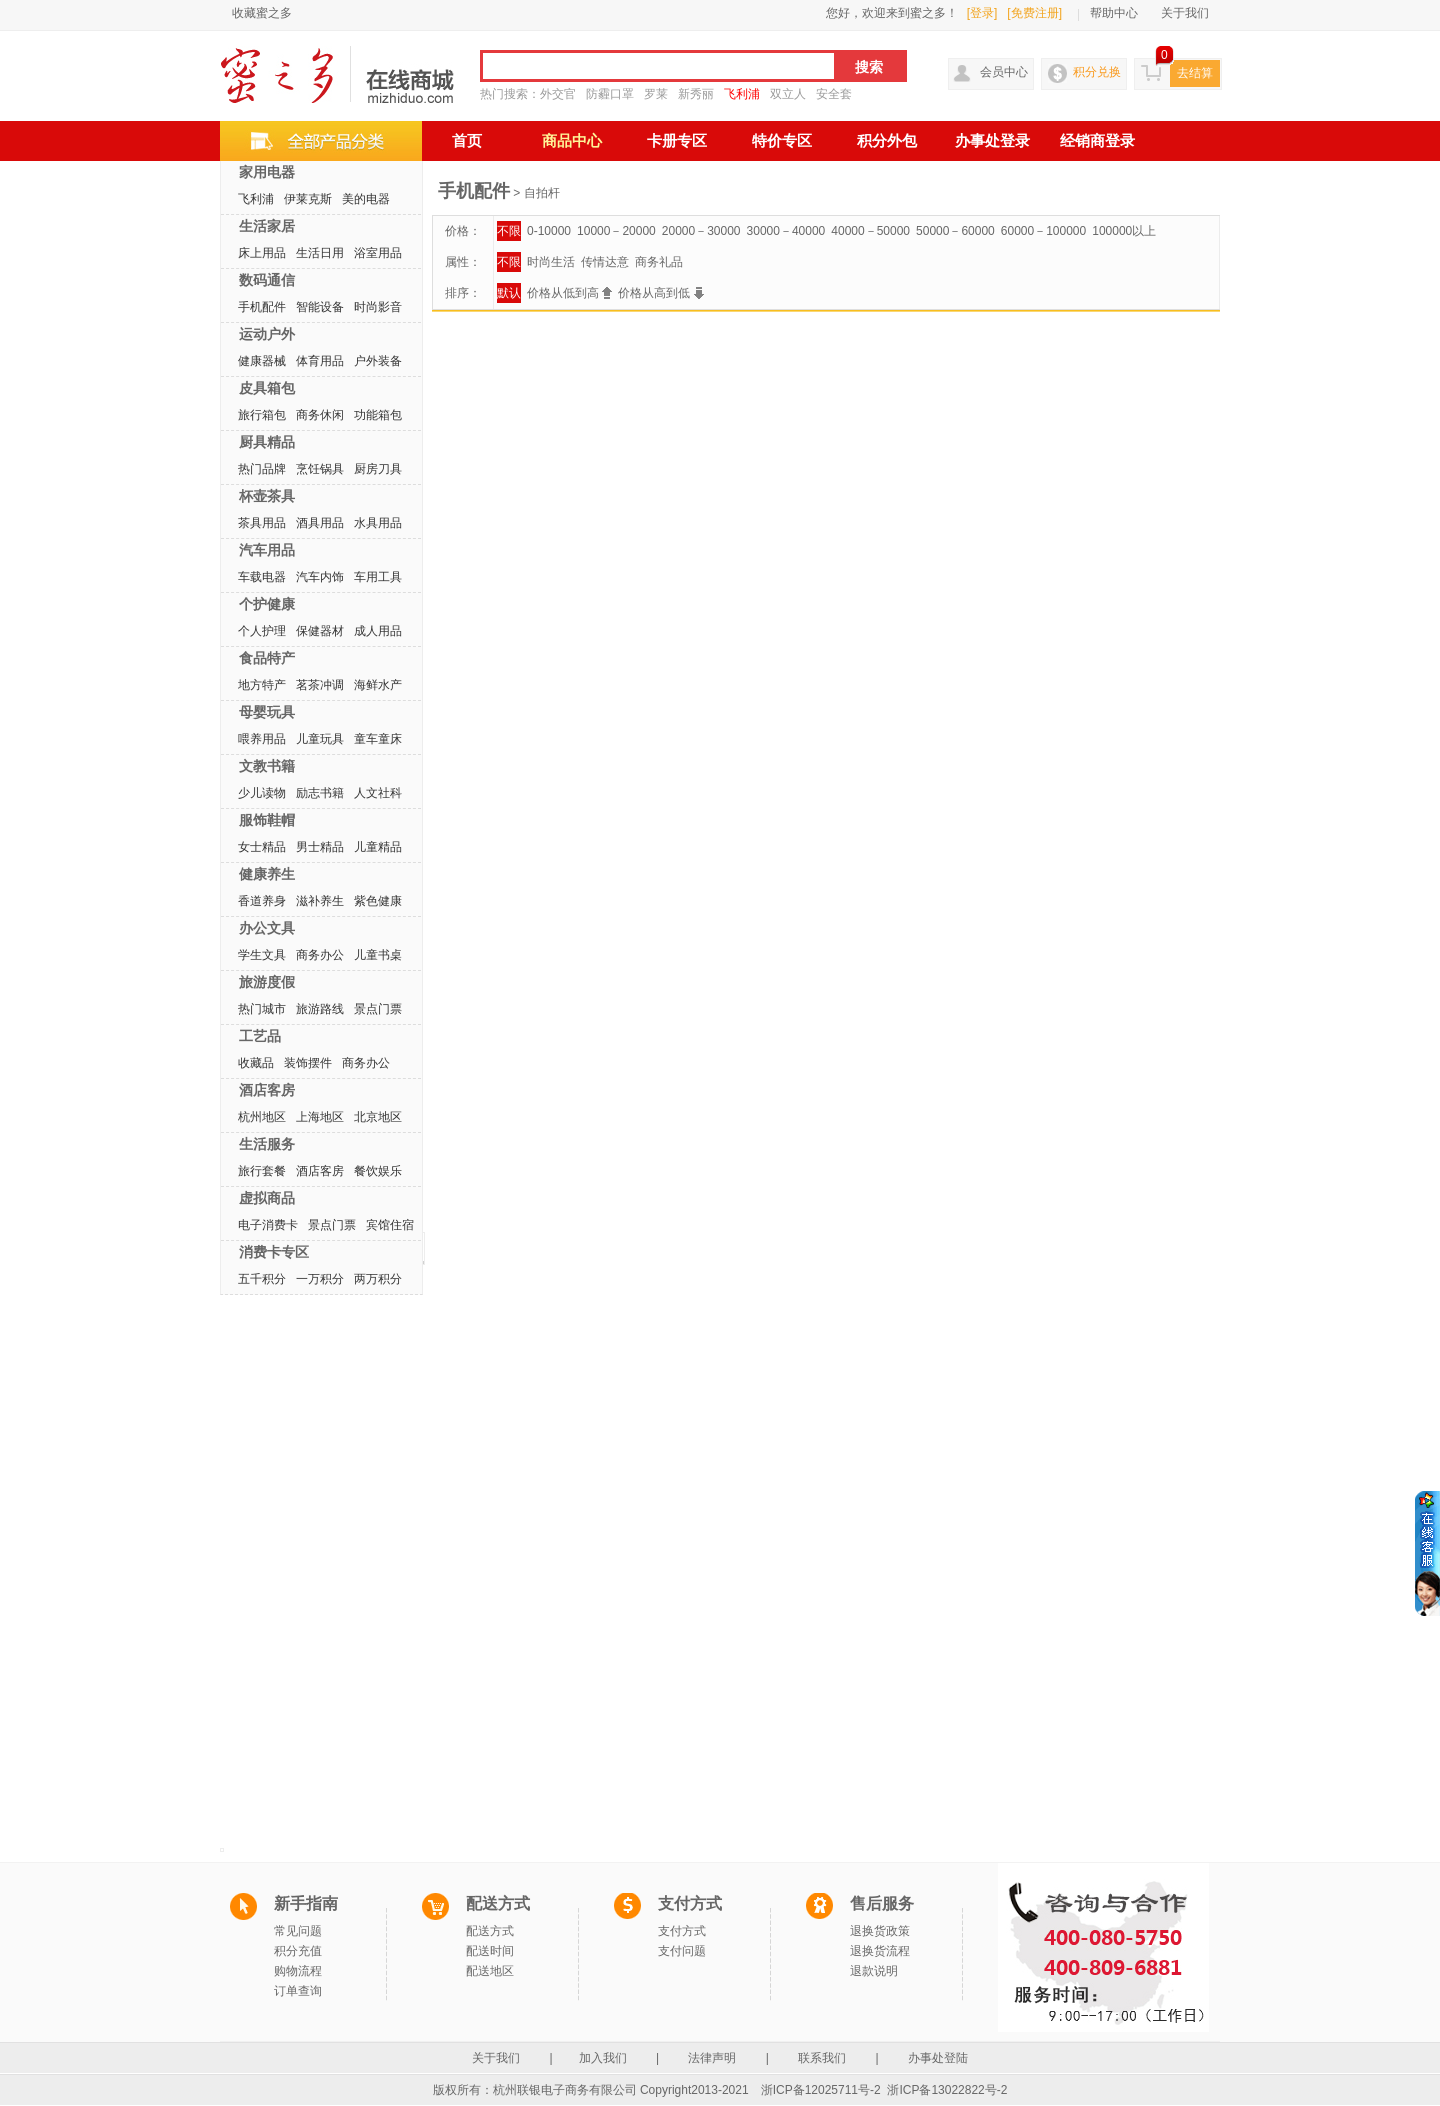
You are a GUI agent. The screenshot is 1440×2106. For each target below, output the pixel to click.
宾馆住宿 (390, 1225)
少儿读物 (262, 793)
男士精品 (320, 847)
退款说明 (874, 1971)
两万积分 (378, 1279)
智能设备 (320, 307)
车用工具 (378, 577)
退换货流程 (880, 1951)
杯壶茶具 (267, 496)
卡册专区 (677, 141)
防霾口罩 (610, 94)
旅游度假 (267, 982)
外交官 (558, 94)
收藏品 (256, 1063)
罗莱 (656, 94)
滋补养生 (320, 901)
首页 (467, 141)
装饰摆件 (308, 1063)
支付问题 (682, 1951)
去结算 (1195, 73)
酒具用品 (320, 523)
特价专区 (782, 141)
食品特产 (267, 658)
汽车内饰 (320, 577)
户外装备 (378, 361)
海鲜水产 (378, 685)
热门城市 (262, 1009)
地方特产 (262, 685)
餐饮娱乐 (378, 1171)
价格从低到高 (569, 293)
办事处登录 (992, 141)
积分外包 (887, 141)
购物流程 (298, 1971)
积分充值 (298, 1951)
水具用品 (378, 523)
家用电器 (267, 172)
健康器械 (262, 361)
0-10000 (549, 231)
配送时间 (490, 1951)
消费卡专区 (274, 1252)
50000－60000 (955, 231)
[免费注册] (1034, 13)
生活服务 (267, 1144)
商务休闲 (320, 415)
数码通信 (267, 280)
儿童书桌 (378, 955)
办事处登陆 (938, 2058)
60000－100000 (1043, 231)
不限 (509, 231)
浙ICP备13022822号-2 (947, 2090)
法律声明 (712, 2058)
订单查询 (298, 1991)
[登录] (982, 13)
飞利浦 (742, 94)
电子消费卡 (268, 1225)
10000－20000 (616, 231)
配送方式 (490, 1931)
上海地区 (320, 1117)
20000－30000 (701, 231)
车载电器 (262, 577)
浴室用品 (378, 253)
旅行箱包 (262, 415)
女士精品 (262, 847)
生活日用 (320, 253)
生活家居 (267, 226)
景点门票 (378, 1009)
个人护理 (262, 631)
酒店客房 (267, 1090)
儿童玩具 (320, 739)
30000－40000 (786, 231)
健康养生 (267, 874)
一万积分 (320, 1279)
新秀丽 (696, 94)
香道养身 (262, 901)
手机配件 (262, 307)
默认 (509, 293)
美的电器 (366, 199)
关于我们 (1185, 13)
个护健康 (267, 604)
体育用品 (320, 361)
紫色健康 (378, 901)
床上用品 (262, 253)
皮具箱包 (267, 388)
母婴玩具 (267, 712)
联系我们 (822, 2058)
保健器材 (320, 631)
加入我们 (604, 2058)
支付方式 (682, 1931)
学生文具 (262, 955)
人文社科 (378, 793)
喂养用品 (262, 739)
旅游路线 (320, 1009)
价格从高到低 (660, 293)
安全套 (834, 94)
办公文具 (267, 928)
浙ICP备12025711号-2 (821, 2090)
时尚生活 (551, 262)
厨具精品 (267, 442)
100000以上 (1124, 231)
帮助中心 (1114, 13)
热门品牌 (262, 469)
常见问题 (298, 1931)
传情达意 (605, 262)
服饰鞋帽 (267, 820)
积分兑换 (1097, 72)
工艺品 (260, 1036)
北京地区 (378, 1117)
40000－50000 (870, 231)
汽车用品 (267, 550)
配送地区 (490, 1971)
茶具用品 (262, 523)
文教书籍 (267, 766)
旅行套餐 (262, 1171)
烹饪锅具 (320, 469)
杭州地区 (262, 1117)
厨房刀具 (378, 469)
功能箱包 (378, 415)
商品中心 (572, 141)
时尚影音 (378, 307)
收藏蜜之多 (262, 13)
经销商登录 (1097, 141)
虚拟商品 (267, 1198)
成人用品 (378, 631)
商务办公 (320, 955)
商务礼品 (659, 262)
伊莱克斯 (308, 199)
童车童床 (378, 739)
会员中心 (1004, 72)
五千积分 (262, 1279)
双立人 (788, 94)
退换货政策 (880, 1931)
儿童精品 (378, 847)
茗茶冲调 (320, 685)
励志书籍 (320, 793)
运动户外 (267, 334)
